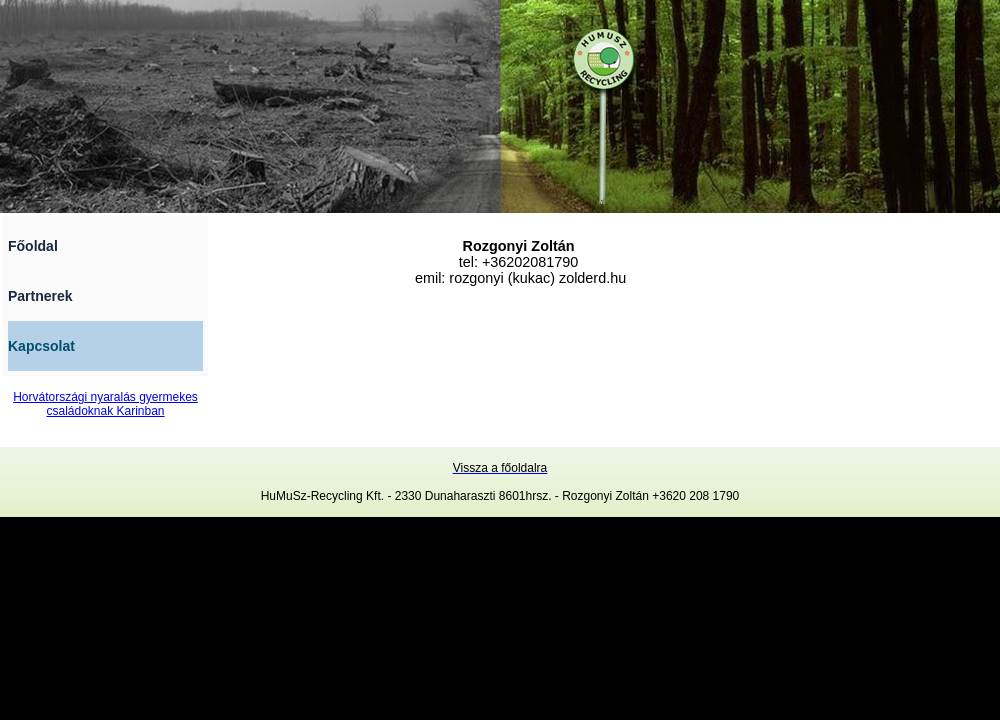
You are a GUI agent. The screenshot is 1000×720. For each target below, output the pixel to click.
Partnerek (40, 296)
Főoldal (33, 246)
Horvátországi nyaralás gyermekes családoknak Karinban (105, 404)
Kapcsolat (41, 346)
